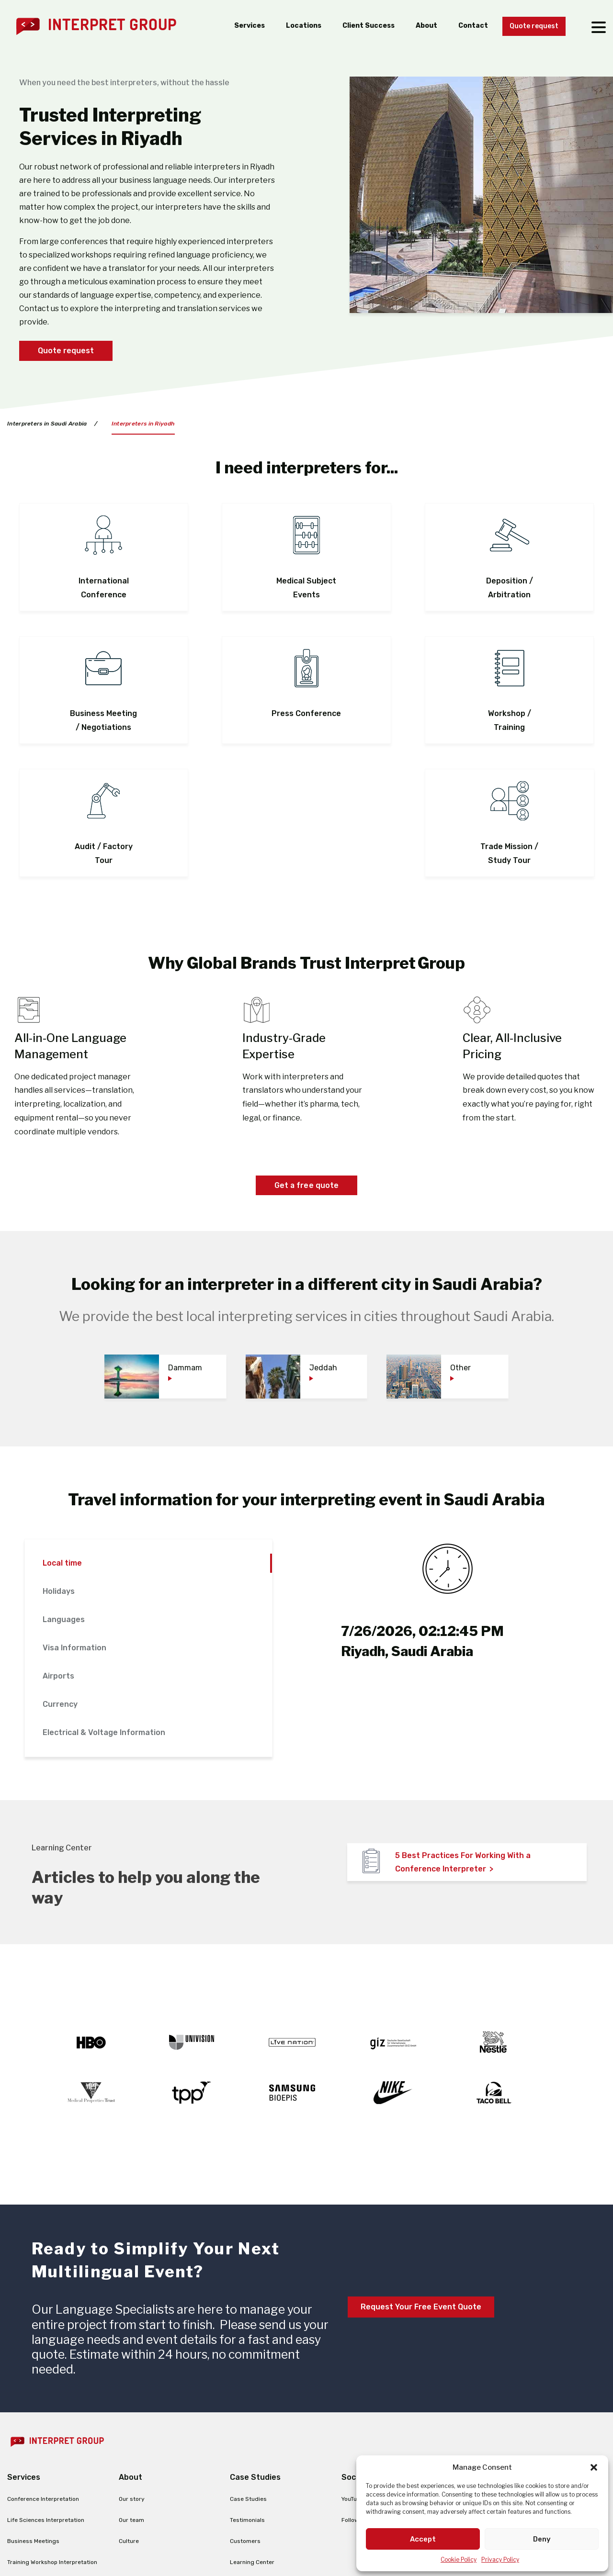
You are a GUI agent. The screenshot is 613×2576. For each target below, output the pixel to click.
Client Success (355, 26)
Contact (465, 26)
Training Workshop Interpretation (52, 2432)
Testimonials (247, 2390)
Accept (423, 2539)
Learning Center (252, 2432)
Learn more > (170, 2557)
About (416, 26)
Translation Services (35, 2495)
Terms (285, 2534)
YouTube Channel (364, 2369)
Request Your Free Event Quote (421, 2176)
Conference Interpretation (43, 2369)
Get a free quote (306, 1055)
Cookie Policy (459, 2559)
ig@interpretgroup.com (508, 2415)
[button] (594, 2467)
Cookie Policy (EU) (339, 2534)
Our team (131, 2390)
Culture (129, 2411)
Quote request (530, 26)
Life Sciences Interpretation (45, 2390)
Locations (287, 26)
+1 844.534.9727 (544, 2393)
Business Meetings (33, 2411)
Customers (245, 2411)
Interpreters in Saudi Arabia (47, 423)
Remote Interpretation (37, 2474)
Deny (542, 2539)
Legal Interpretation (34, 2453)
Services (230, 26)
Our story (132, 2369)
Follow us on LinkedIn (370, 2390)
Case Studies (248, 2369)
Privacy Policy (500, 2559)
